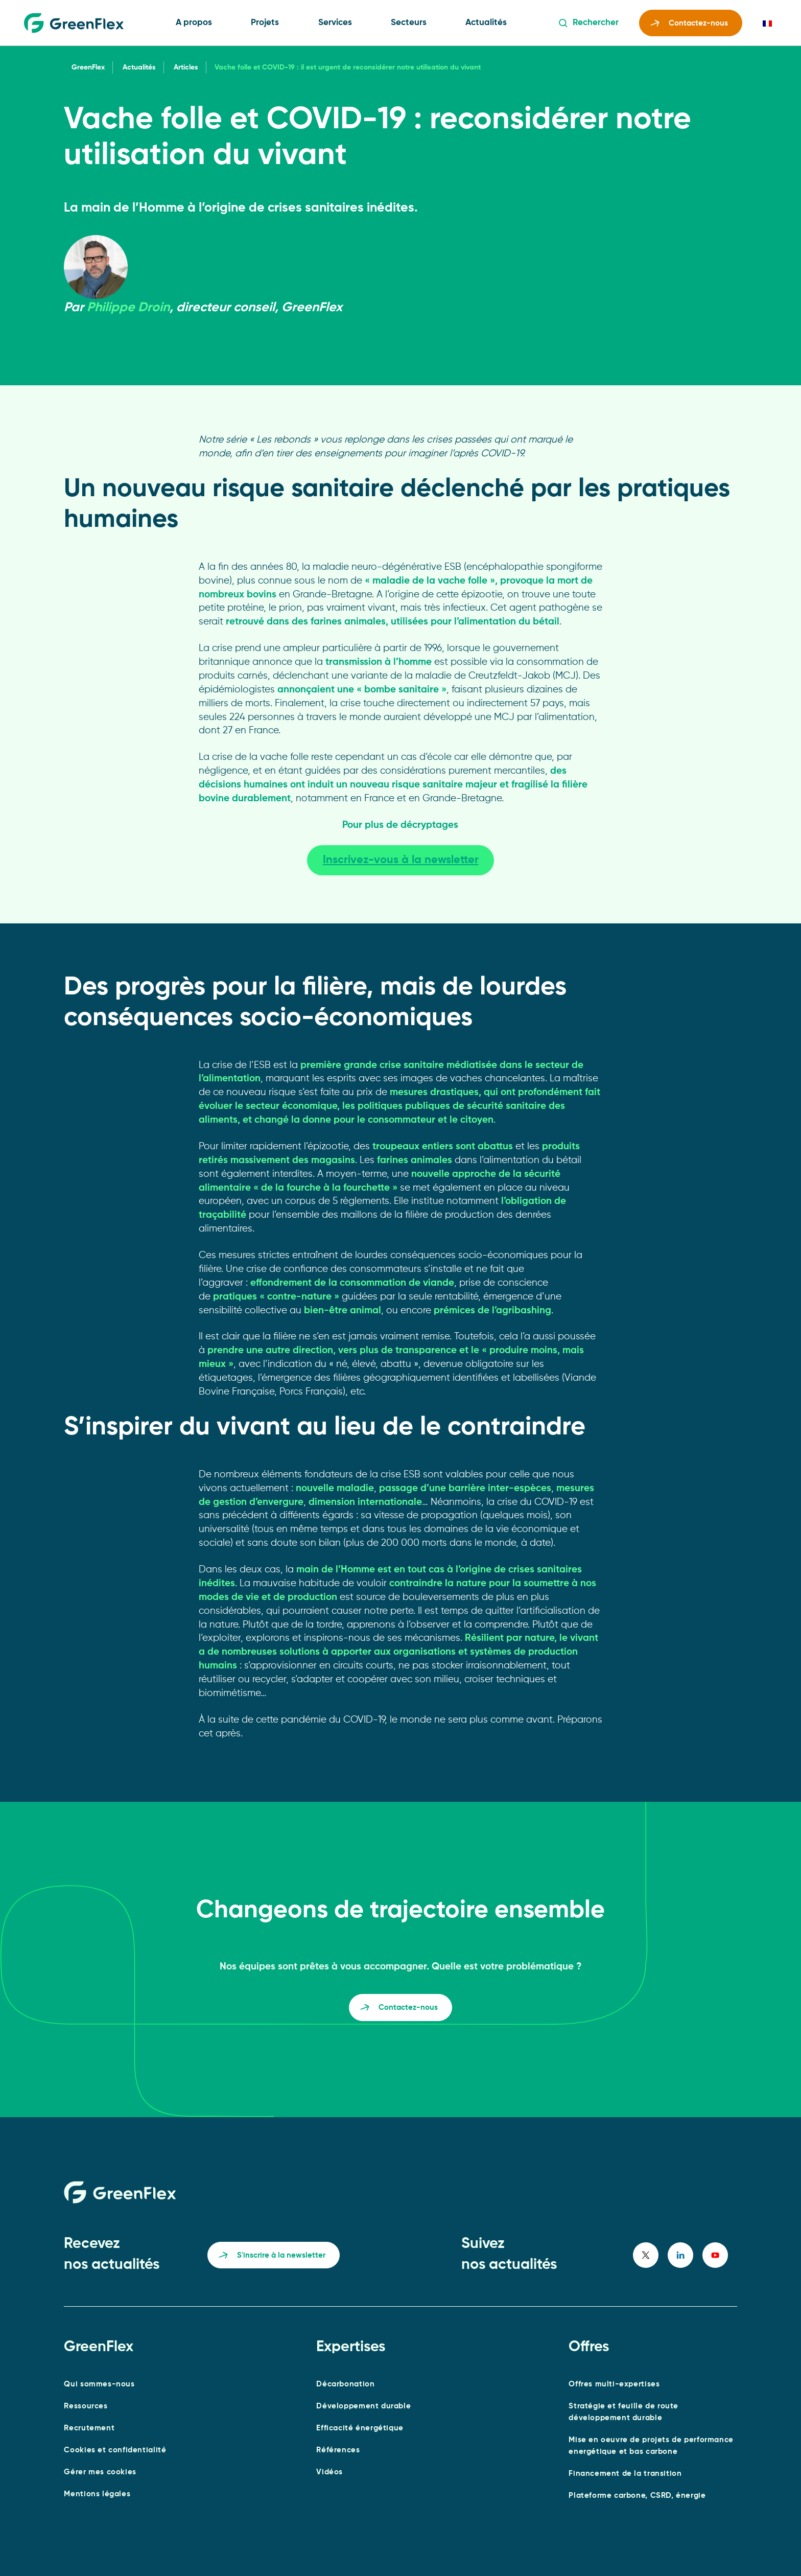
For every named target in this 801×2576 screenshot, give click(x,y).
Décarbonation (345, 2384)
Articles (186, 67)
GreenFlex (88, 67)
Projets (265, 22)
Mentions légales (97, 2494)
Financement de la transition (625, 2473)
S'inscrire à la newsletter (272, 2257)
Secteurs (409, 22)
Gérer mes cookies (100, 2472)
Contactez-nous (689, 25)
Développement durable (363, 2406)
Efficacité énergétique (360, 2428)
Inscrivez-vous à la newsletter (401, 860)
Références (338, 2450)
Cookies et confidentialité (115, 2450)
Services (335, 22)
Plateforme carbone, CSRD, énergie (637, 2495)
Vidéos (329, 2472)
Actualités (486, 22)
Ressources (85, 2406)
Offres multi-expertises (614, 2384)
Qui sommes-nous (99, 2384)
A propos (194, 22)
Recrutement (89, 2428)
